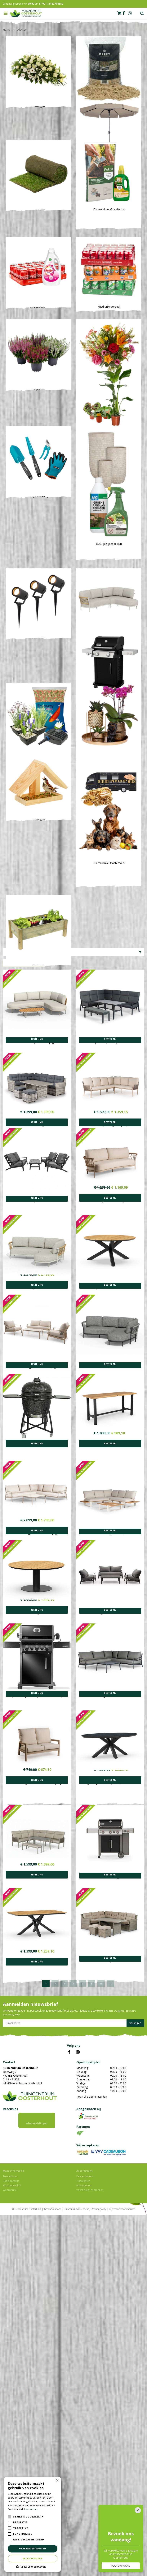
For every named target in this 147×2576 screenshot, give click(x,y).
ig (130, 13)
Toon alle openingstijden (91, 2458)
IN (78, 2413)
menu (6, 13)
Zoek (142, 13)
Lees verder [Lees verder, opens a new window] (31, 2509)
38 (102, 2344)
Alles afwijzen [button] (33, 2558)
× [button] (57, 2480)
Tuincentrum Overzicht (76, 2570)
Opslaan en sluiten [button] (32, 2548)
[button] (32, 2566)
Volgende (112, 2344)
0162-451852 (11, 2441)
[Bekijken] (117, 13)
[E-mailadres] (73, 2384)
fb (124, 13)
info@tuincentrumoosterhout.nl (22, 2444)
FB (69, 2413)
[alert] (32, 2524)
